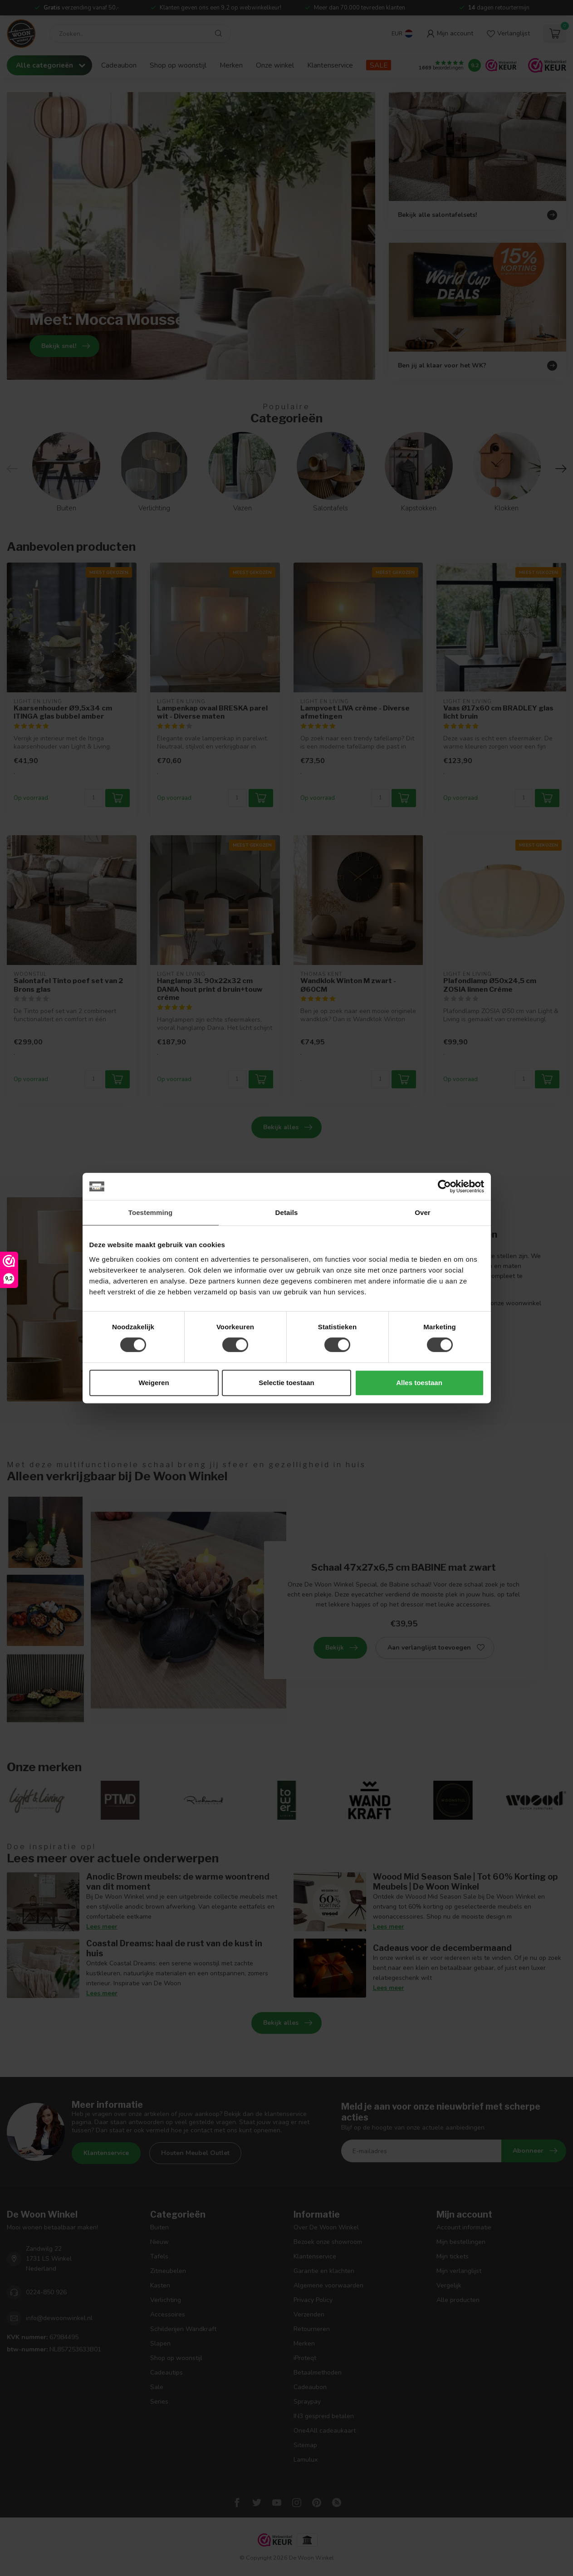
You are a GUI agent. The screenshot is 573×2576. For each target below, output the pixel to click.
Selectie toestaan (286, 1382)
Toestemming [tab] (150, 1212)
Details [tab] (286, 1212)
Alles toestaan (419, 1382)
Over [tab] (423, 1212)
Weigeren (153, 1382)
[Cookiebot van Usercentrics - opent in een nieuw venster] (444, 1186)
